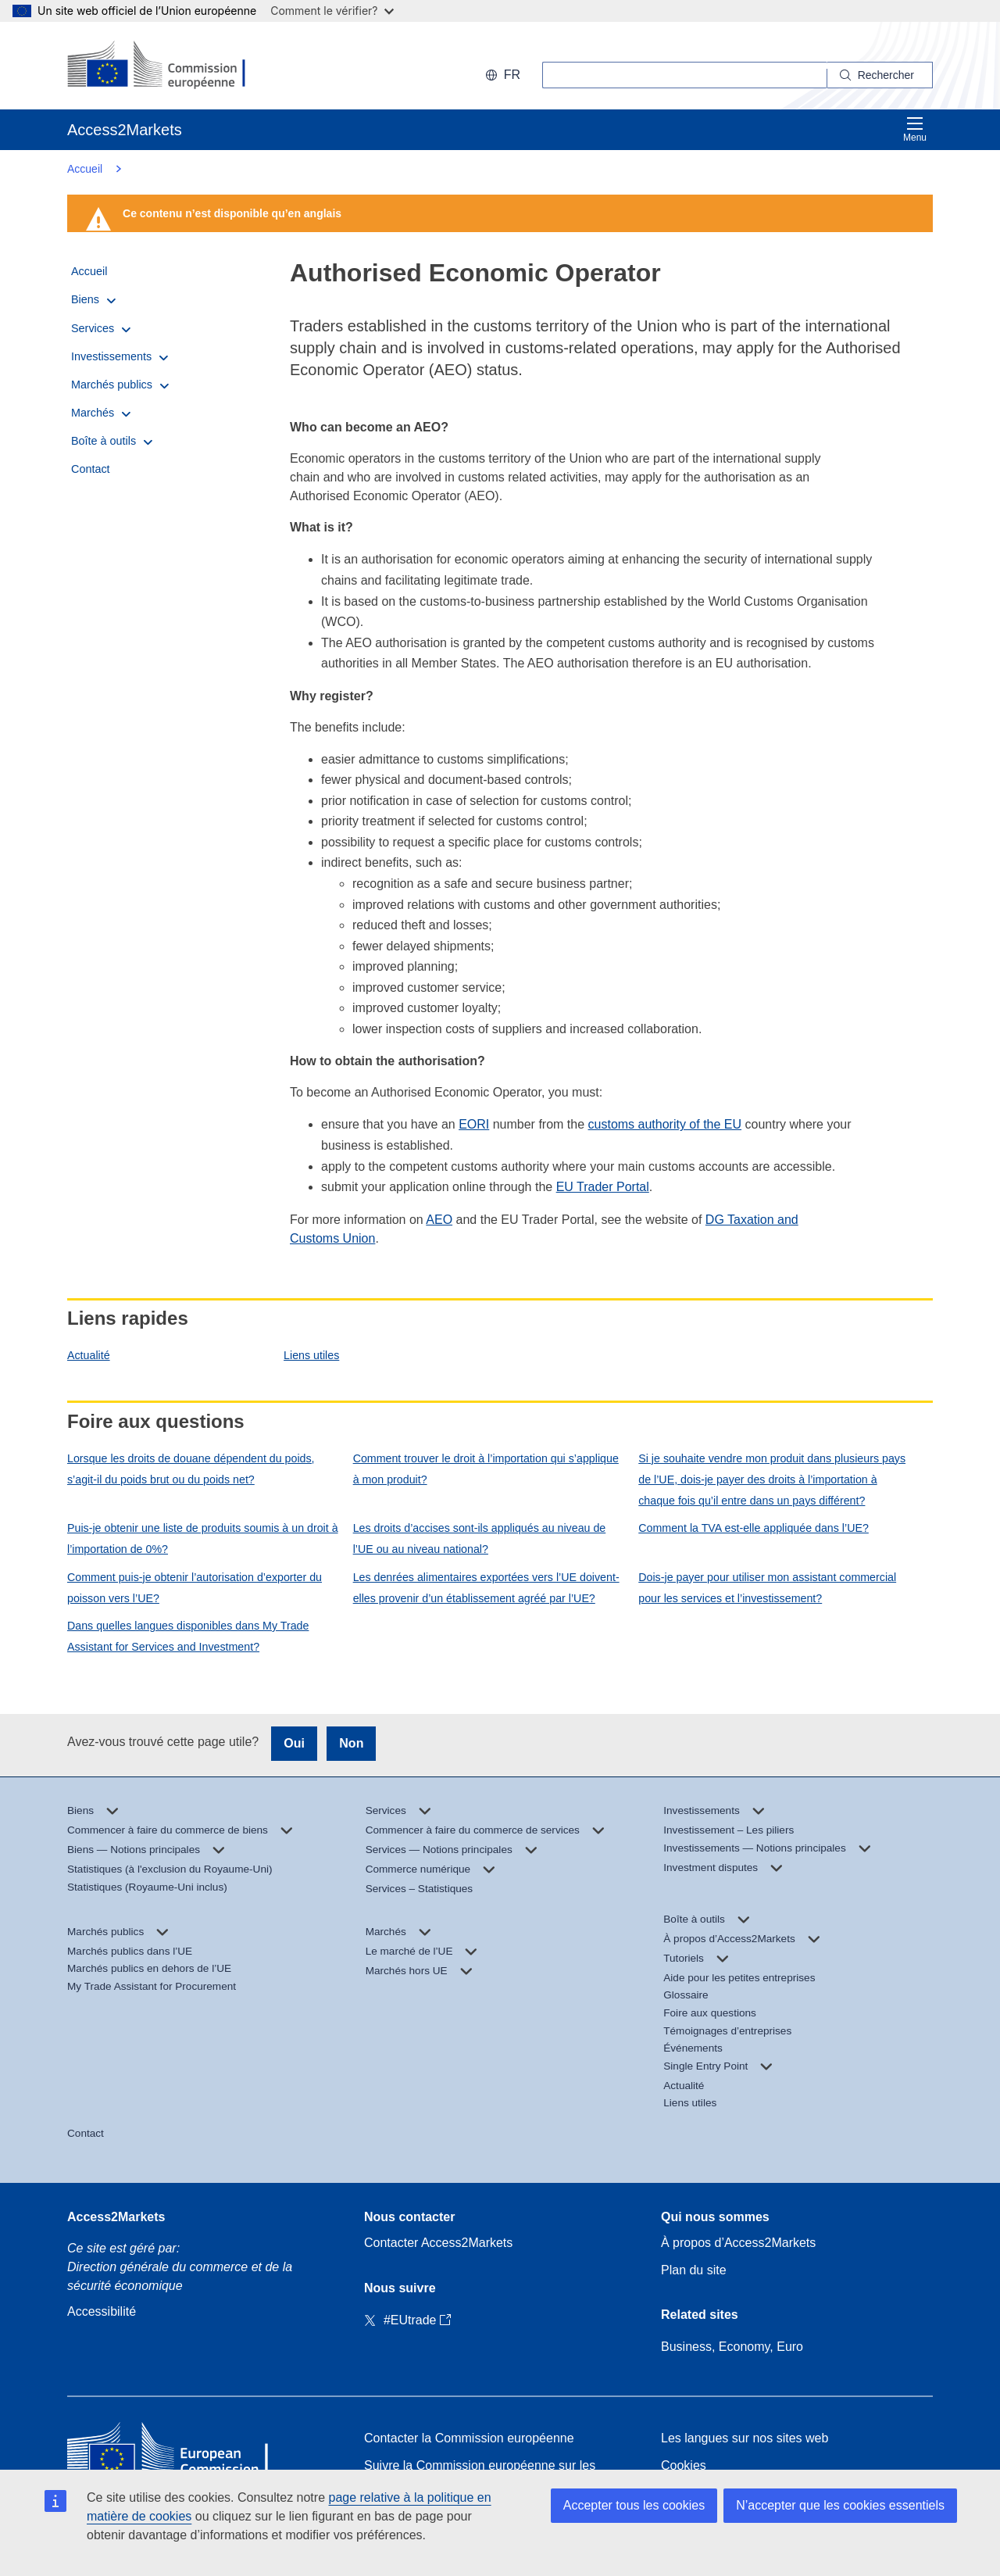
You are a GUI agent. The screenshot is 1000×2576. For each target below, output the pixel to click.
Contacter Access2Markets (438, 2242)
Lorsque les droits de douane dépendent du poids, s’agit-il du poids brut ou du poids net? (191, 1469)
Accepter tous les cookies (634, 2505)
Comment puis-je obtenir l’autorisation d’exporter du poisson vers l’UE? (194, 1588)
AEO (439, 1219)
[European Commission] (168, 66)
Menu (915, 129)
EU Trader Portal (602, 1186)
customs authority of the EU (665, 1124)
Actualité (88, 1355)
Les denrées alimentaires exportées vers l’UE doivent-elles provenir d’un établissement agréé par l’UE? (486, 1588)
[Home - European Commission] (180, 2452)
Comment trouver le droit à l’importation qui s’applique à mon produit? (486, 1469)
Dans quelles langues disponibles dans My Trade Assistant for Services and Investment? (188, 1636)
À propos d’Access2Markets (738, 2242)
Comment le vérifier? (331, 10)
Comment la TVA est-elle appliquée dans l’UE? (753, 1528)
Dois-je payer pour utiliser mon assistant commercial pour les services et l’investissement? (767, 1588)
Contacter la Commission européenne (469, 2438)
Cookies (683, 2465)
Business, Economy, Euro (732, 2346)
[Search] (880, 75)
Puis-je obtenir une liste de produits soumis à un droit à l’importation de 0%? (202, 1538)
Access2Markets (116, 2217)
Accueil (84, 169)
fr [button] (502, 74)
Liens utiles (311, 1355)
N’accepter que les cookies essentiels (840, 2505)
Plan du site (694, 2270)
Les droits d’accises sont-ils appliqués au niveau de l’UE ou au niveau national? (479, 1538)
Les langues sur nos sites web (744, 2438)
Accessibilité (101, 2311)
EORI (474, 1124)
